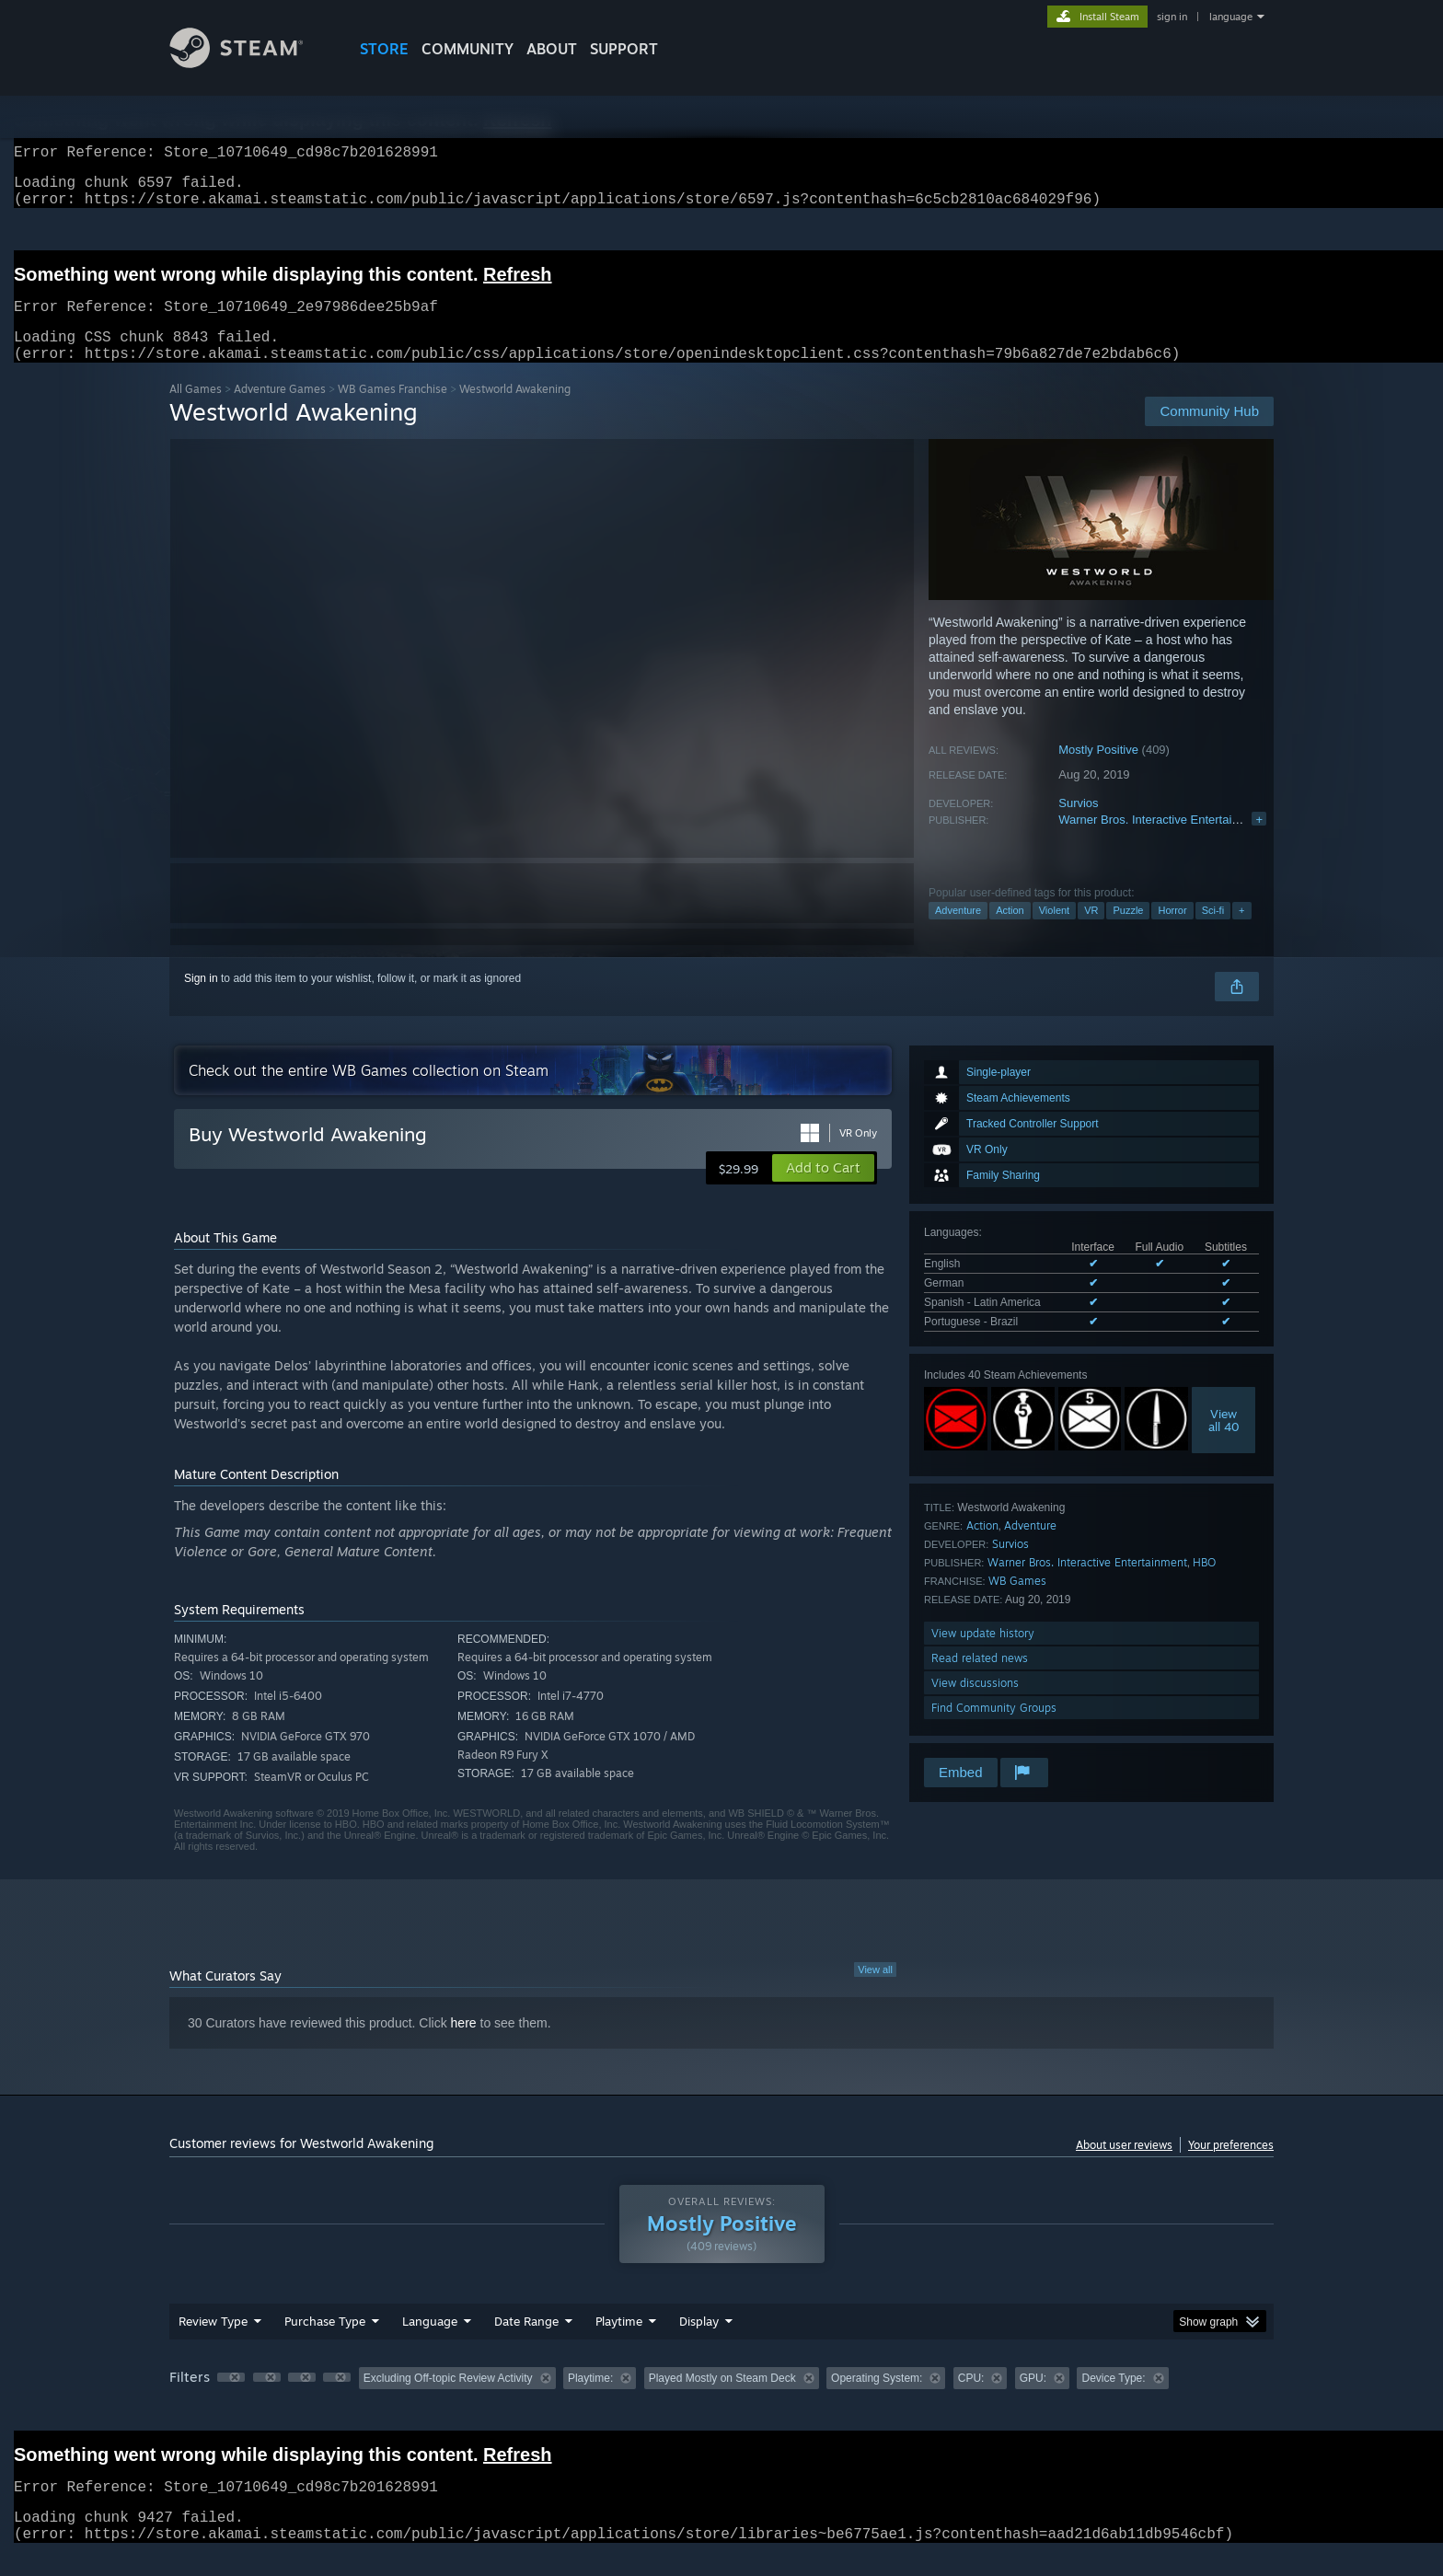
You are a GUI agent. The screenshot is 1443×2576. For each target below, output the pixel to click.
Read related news (979, 1680)
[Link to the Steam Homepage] (250, 63)
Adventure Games (280, 411)
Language (429, 2343)
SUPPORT (624, 49)
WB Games (1017, 1603)
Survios (1078, 825)
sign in (1172, 16)
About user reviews (1124, 2167)
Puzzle (1128, 932)
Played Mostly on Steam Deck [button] (722, 2400)
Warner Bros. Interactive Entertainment (1161, 842)
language (1231, 16)
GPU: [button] (1033, 2400)
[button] (823, 1190)
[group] (721, 2401)
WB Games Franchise (392, 411)
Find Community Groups (993, 1730)
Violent (1054, 932)
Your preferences (1231, 2167)
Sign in (201, 1000)
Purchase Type (324, 2343)
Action (1010, 932)
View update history (982, 1655)
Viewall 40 (1224, 1442)
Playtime (618, 2343)
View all (875, 1991)
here (464, 2045)
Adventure (958, 932)
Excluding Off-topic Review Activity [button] (448, 2400)
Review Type (213, 2343)
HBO (1204, 1584)
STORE (384, 49)
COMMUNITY (467, 49)
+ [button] (1241, 932)
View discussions (975, 1705)
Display (699, 2343)
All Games (195, 411)
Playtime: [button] (590, 2400)
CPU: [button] (971, 2400)
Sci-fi (1213, 932)
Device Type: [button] (1113, 2400)
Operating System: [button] (876, 2400)
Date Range (526, 2343)
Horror (1172, 932)
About (551, 49)
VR (1091, 932)
